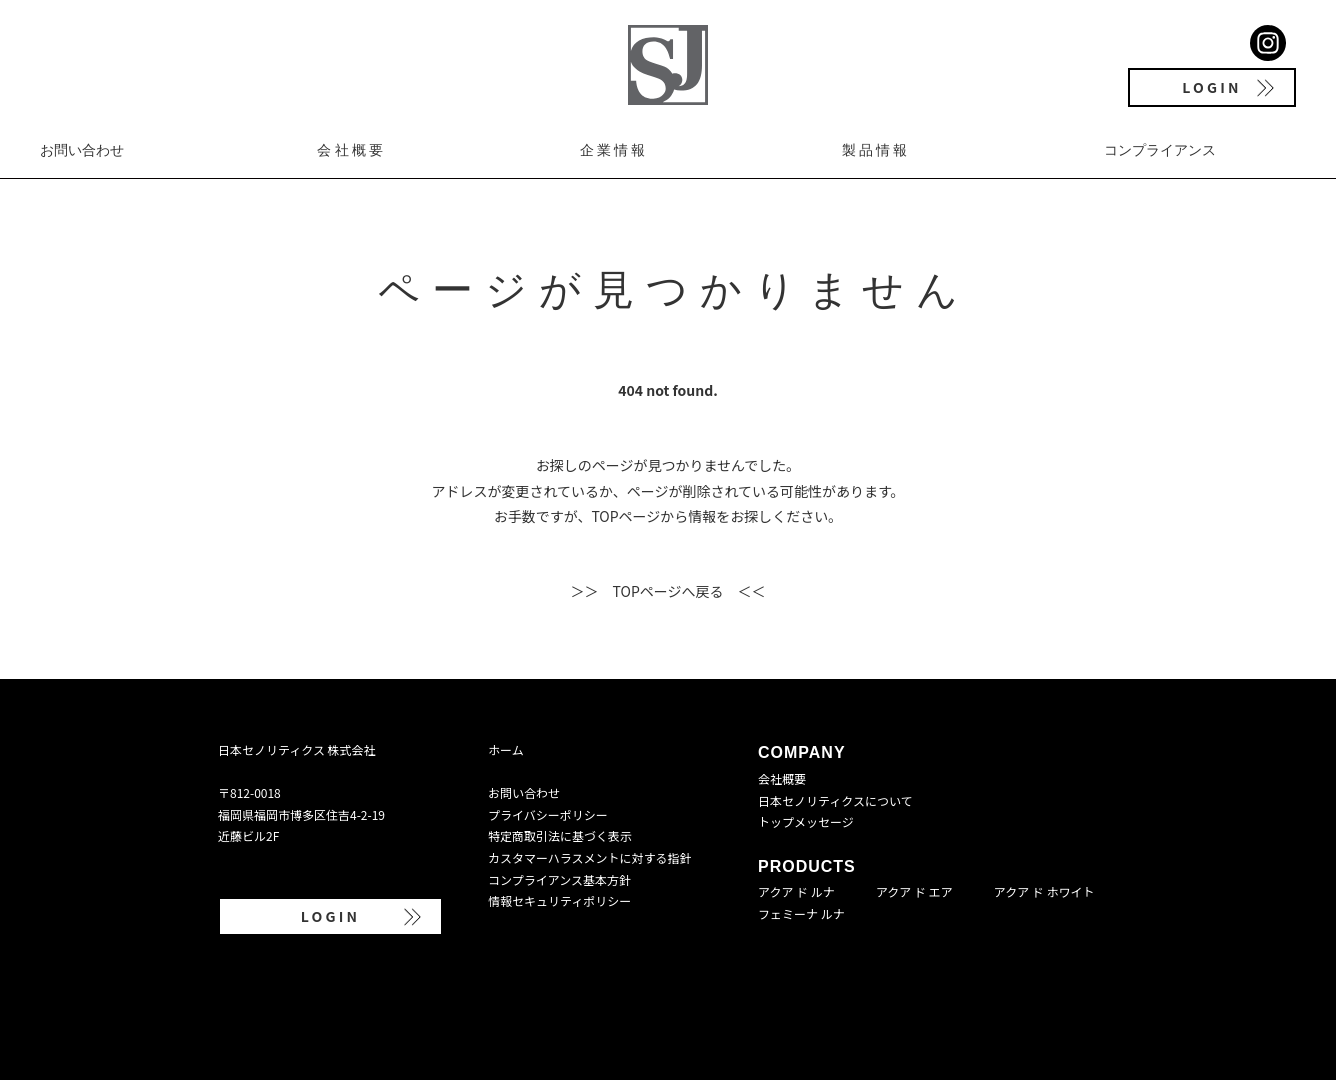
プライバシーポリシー (548, 814)
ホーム (506, 749)
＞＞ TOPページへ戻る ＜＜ (668, 591)
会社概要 (351, 150)
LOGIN (1211, 87)
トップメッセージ (806, 821)
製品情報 (876, 150)
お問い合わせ (82, 150)
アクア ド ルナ (796, 891)
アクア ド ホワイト (1044, 891)
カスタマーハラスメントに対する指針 (590, 857)
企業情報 (614, 150)
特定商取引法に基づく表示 (560, 835)
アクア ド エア (914, 891)
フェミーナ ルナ (801, 913)
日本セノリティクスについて (835, 800)
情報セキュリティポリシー (559, 900)
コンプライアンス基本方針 (559, 879)
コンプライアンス (1160, 150)
